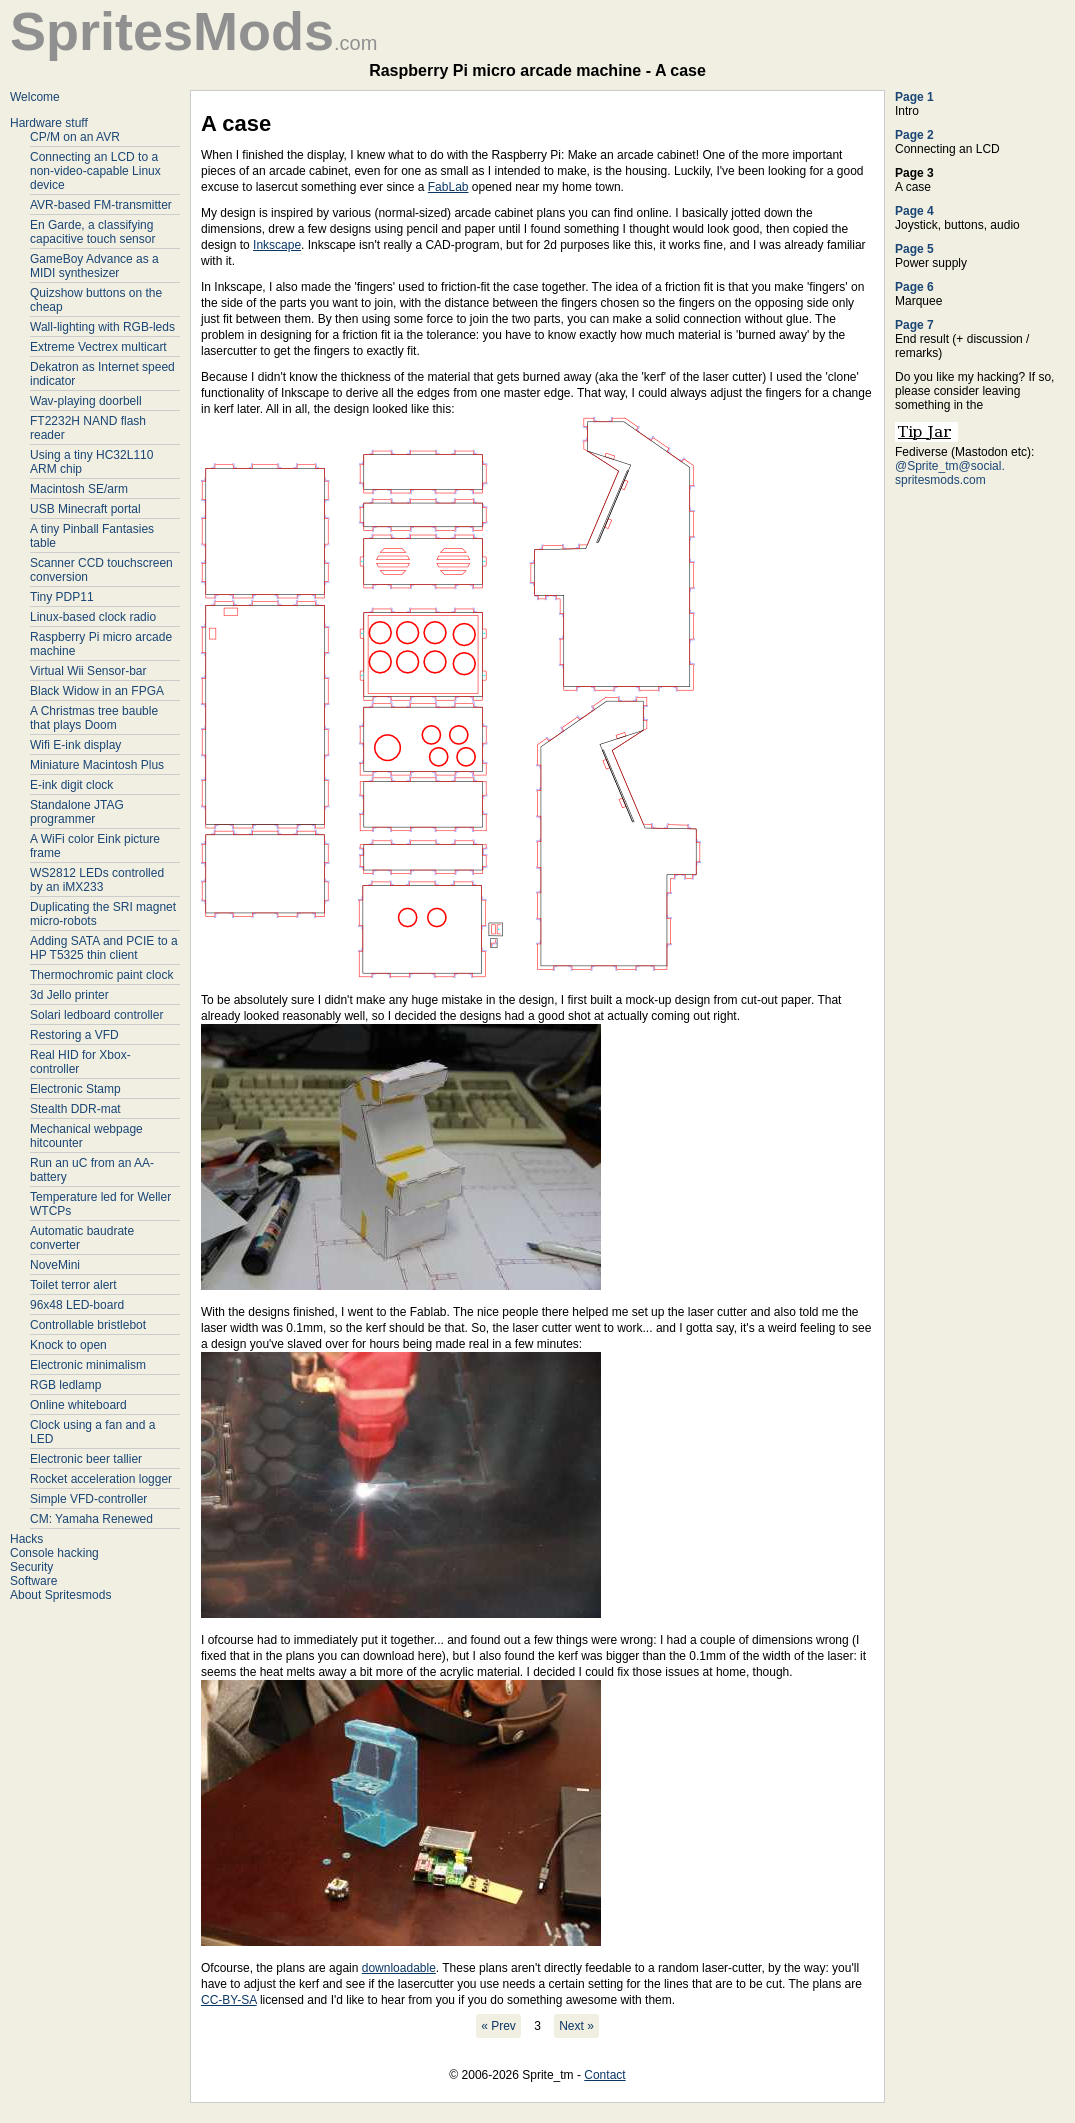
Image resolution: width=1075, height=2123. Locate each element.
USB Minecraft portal (85, 509)
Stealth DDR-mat (75, 1109)
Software (33, 1581)
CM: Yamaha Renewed (91, 1519)
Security (31, 1567)
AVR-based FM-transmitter (101, 205)
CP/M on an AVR (75, 137)
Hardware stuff (49, 123)
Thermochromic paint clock (101, 975)
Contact (604, 2075)
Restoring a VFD (74, 1035)
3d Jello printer (69, 995)
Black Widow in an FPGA (97, 691)
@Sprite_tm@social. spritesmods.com (950, 473)
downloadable (399, 1968)
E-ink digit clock (71, 785)
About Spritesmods (60, 1595)
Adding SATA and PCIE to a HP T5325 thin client (104, 948)
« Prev (498, 2026)
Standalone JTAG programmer (77, 812)
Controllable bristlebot (88, 1325)
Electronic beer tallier (86, 1459)
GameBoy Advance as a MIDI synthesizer (94, 266)
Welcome (35, 97)
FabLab (448, 187)
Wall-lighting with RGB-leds (102, 327)
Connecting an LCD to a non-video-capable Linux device (95, 171)
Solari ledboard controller (96, 1015)
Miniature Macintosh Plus (97, 765)
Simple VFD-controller (88, 1499)
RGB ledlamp (65, 1385)
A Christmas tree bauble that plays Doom (94, 718)
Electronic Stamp (75, 1089)
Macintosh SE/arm (79, 489)
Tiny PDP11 (62, 597)
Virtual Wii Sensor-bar (88, 671)
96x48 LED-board (77, 1305)
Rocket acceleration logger (101, 1479)
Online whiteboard (78, 1405)
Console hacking (54, 1553)
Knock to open (68, 1345)
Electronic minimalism (88, 1365)
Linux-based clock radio (93, 617)
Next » (576, 2026)
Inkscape (277, 245)
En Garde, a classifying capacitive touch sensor (92, 232)
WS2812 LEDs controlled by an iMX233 (97, 880)
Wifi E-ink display (75, 745)
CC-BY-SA (229, 2000)
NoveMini (55, 1265)
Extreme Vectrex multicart (98, 347)
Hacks (26, 1539)
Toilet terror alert (73, 1285)
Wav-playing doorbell (86, 401)
